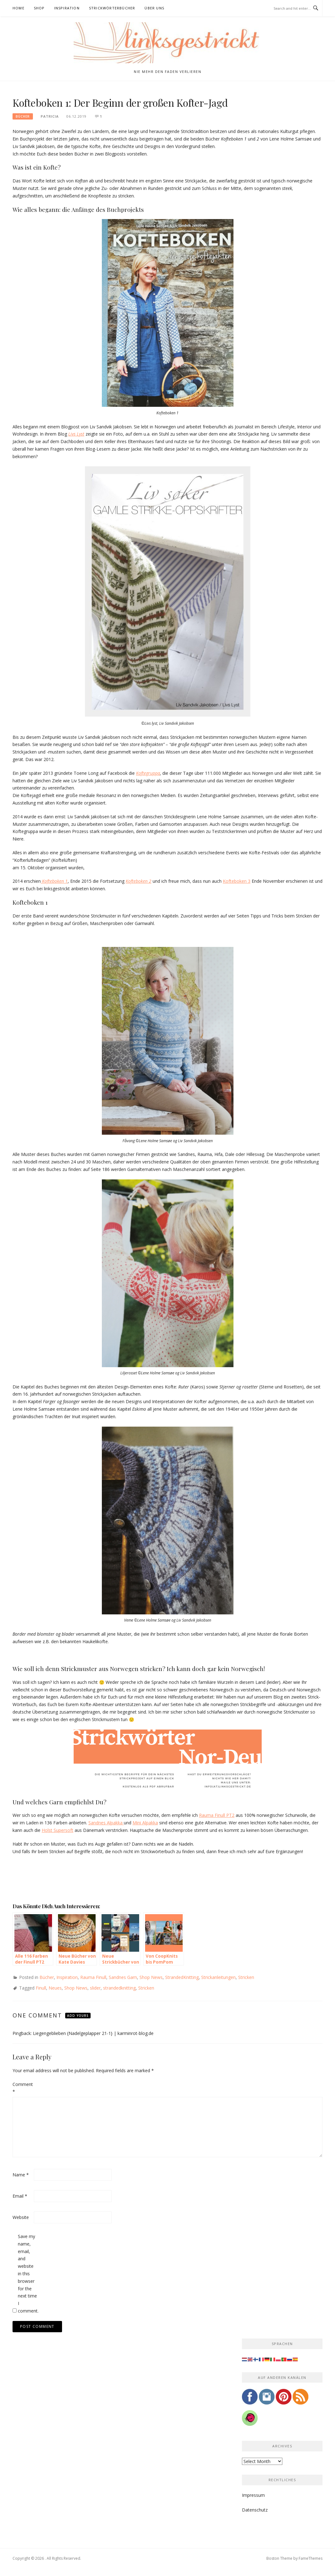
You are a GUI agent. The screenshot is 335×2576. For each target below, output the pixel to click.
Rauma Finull (93, 1977)
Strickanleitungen (218, 1977)
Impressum (253, 2495)
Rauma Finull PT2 (216, 1815)
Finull (41, 1988)
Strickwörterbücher (112, 8)
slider (95, 1988)
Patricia (50, 116)
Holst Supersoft (57, 1830)
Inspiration (67, 8)
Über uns (154, 8)
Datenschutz (255, 2510)
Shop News (151, 1977)
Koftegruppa (148, 773)
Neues (55, 1988)
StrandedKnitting (182, 1977)
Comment (23, 2088)
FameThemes (310, 2558)
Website (21, 2217)
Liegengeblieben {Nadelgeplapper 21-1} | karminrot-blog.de (93, 2033)
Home (18, 8)
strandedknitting (119, 1988)
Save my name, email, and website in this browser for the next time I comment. (28, 2273)
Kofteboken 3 (236, 881)
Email (20, 2196)
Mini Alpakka (145, 1823)
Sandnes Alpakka (106, 1823)
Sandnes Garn (123, 1977)
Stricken (246, 1977)
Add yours (78, 2015)
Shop (39, 8)
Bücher (23, 116)
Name (21, 2175)
